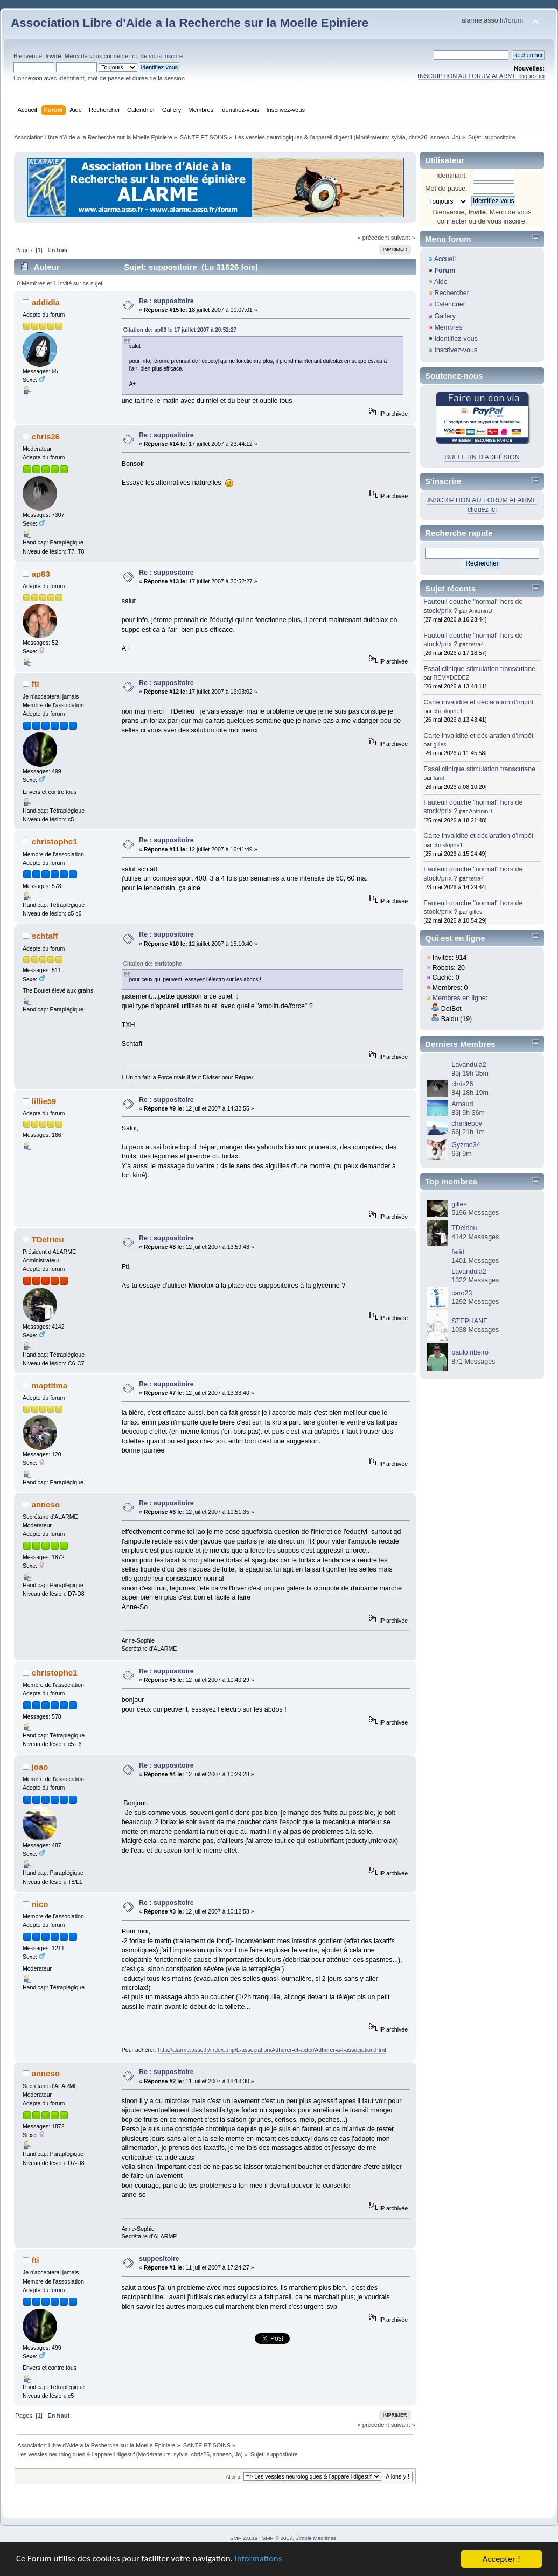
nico (40, 1904)
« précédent (373, 237)
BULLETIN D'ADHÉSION (482, 457)
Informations (261, 2559)
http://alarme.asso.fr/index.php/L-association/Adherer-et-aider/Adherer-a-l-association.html (272, 2050)
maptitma (50, 1385)
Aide (441, 281)
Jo (455, 137)
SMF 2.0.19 (244, 2538)
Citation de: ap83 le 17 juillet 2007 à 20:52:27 (180, 330)
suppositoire (159, 2259)
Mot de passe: (446, 188)
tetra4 (476, 644)
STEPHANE (469, 1321)
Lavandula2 (468, 1065)
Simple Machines (315, 2538)
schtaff (45, 935)
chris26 (418, 137)
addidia (46, 302)
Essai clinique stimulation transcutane (479, 669)
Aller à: (234, 2477)
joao (40, 1766)
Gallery (445, 316)
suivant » (403, 237)
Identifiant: (452, 175)
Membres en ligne (459, 998)
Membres (448, 327)
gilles (440, 744)
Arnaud (462, 1104)
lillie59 (44, 1101)
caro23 (461, 1293)
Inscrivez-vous (455, 350)
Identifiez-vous (455, 339)
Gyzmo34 (465, 1145)
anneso (439, 137)
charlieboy (466, 1123)
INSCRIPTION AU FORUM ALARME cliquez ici (481, 76)
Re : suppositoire (166, 301)
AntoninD (480, 611)
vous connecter (109, 56)
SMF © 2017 (277, 2538)
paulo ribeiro (470, 1352)
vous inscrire (166, 56)
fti (35, 683)
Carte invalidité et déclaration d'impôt (478, 702)
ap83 (41, 573)
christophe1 (55, 841)
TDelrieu (48, 1239)
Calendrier (449, 304)
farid (439, 777)
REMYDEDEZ (452, 677)
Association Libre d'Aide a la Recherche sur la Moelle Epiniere (189, 23)
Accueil (445, 259)
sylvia (398, 137)
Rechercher (451, 293)
